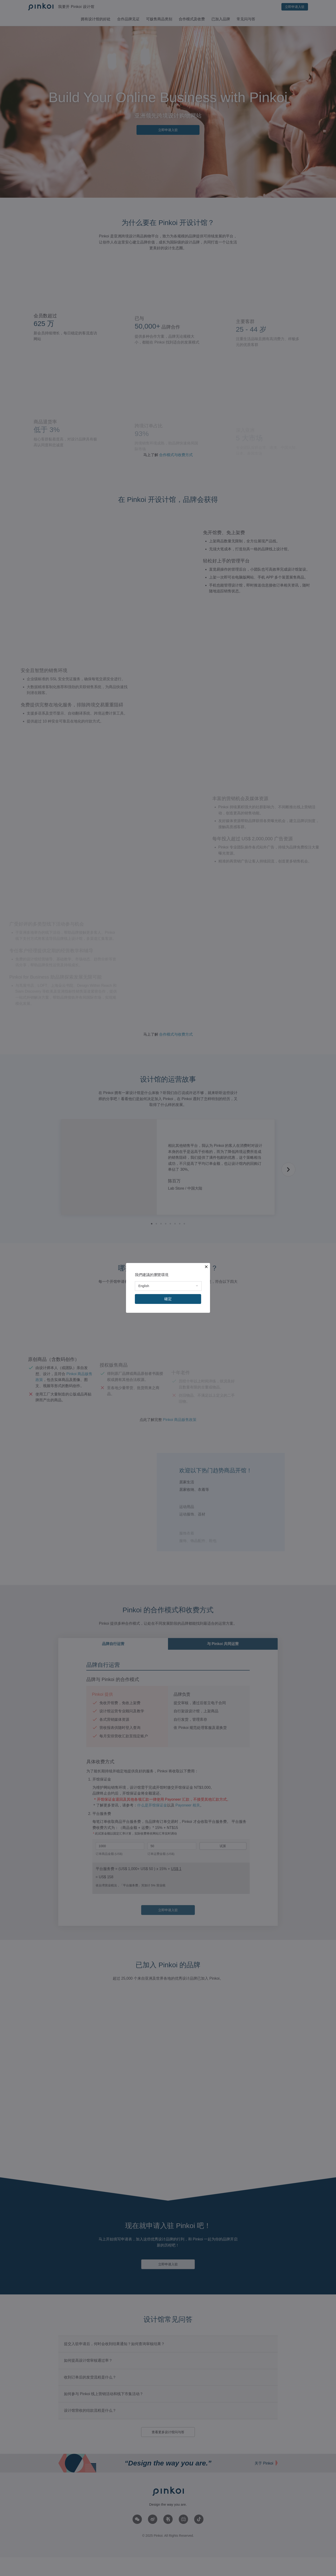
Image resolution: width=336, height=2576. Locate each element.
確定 (168, 1299)
